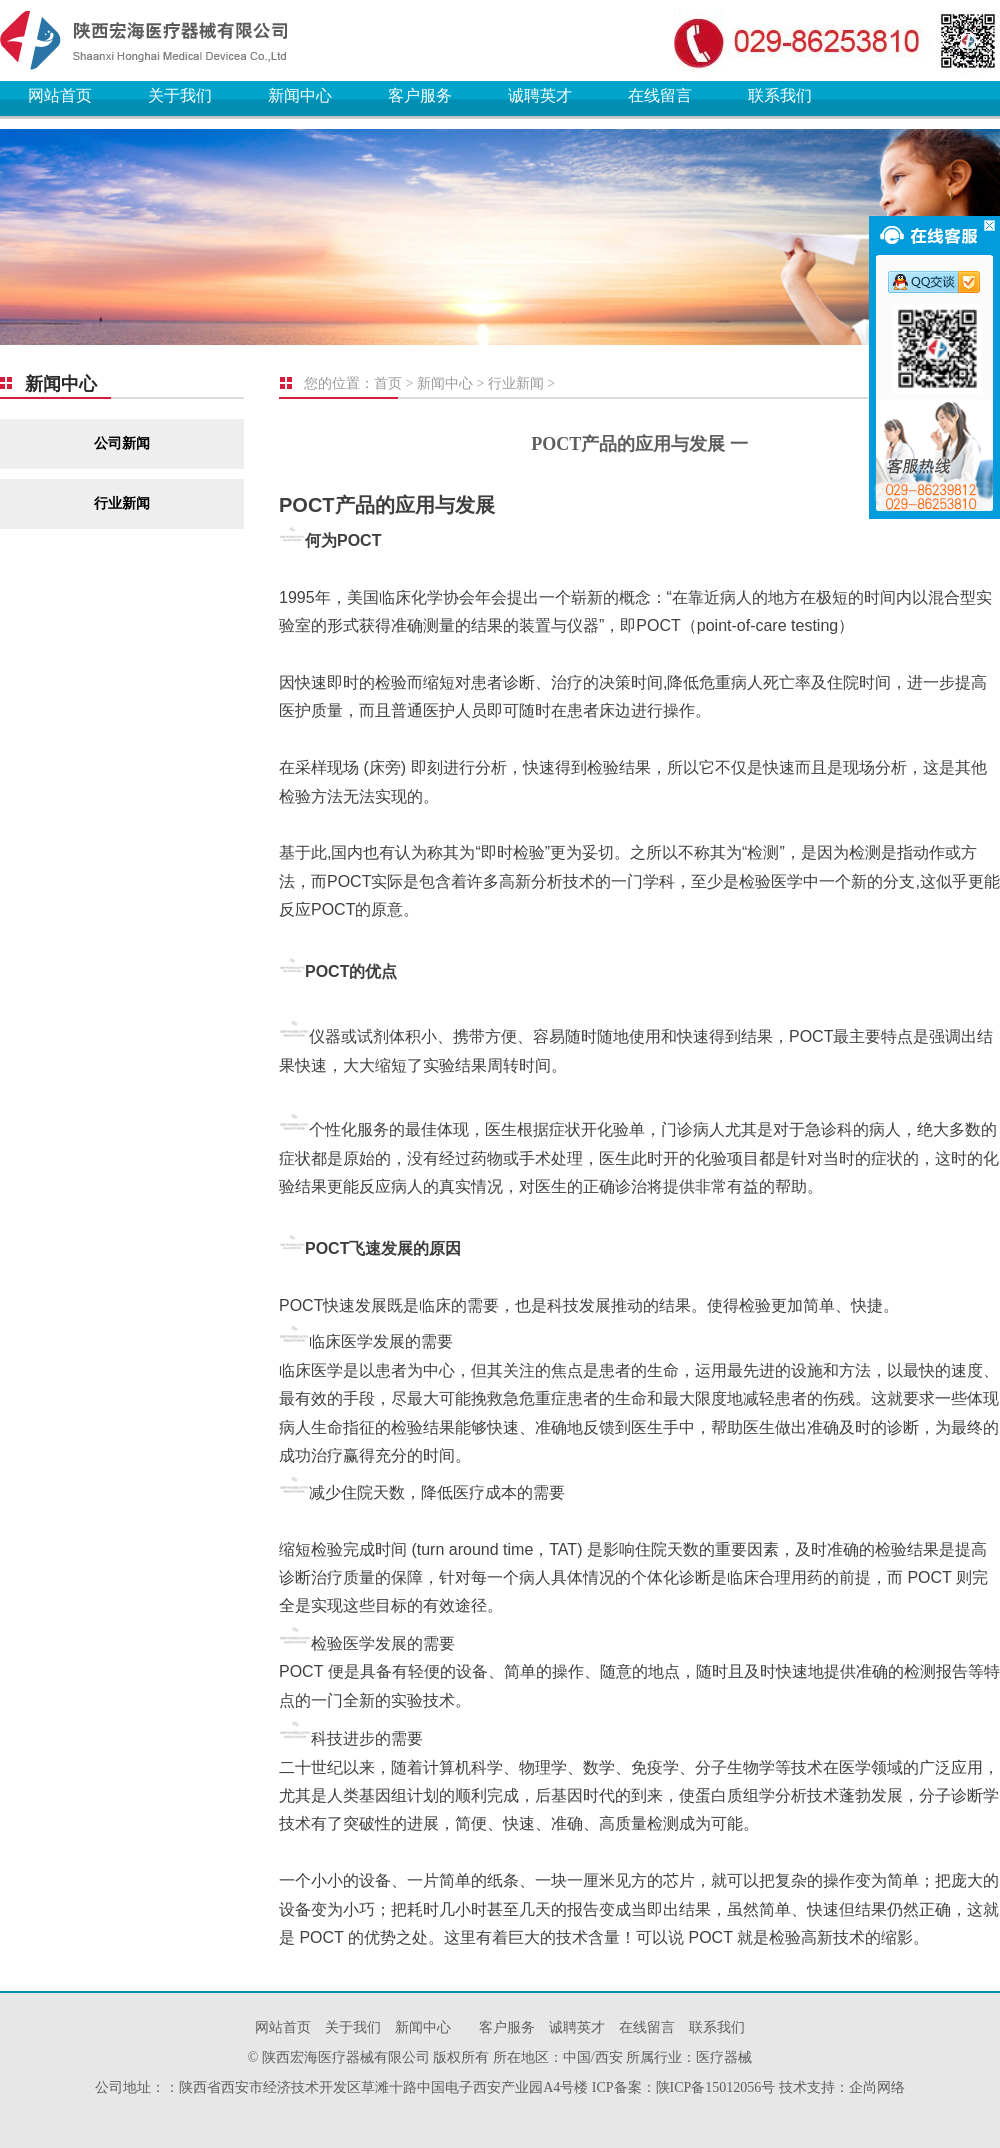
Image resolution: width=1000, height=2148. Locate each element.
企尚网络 (877, 2087)
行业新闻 (122, 503)
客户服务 (420, 95)
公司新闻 (122, 443)
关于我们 (180, 95)
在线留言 (660, 95)
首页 (388, 383)
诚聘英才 (540, 95)
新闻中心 (300, 95)
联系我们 (780, 95)
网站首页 (60, 95)
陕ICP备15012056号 (716, 2087)
